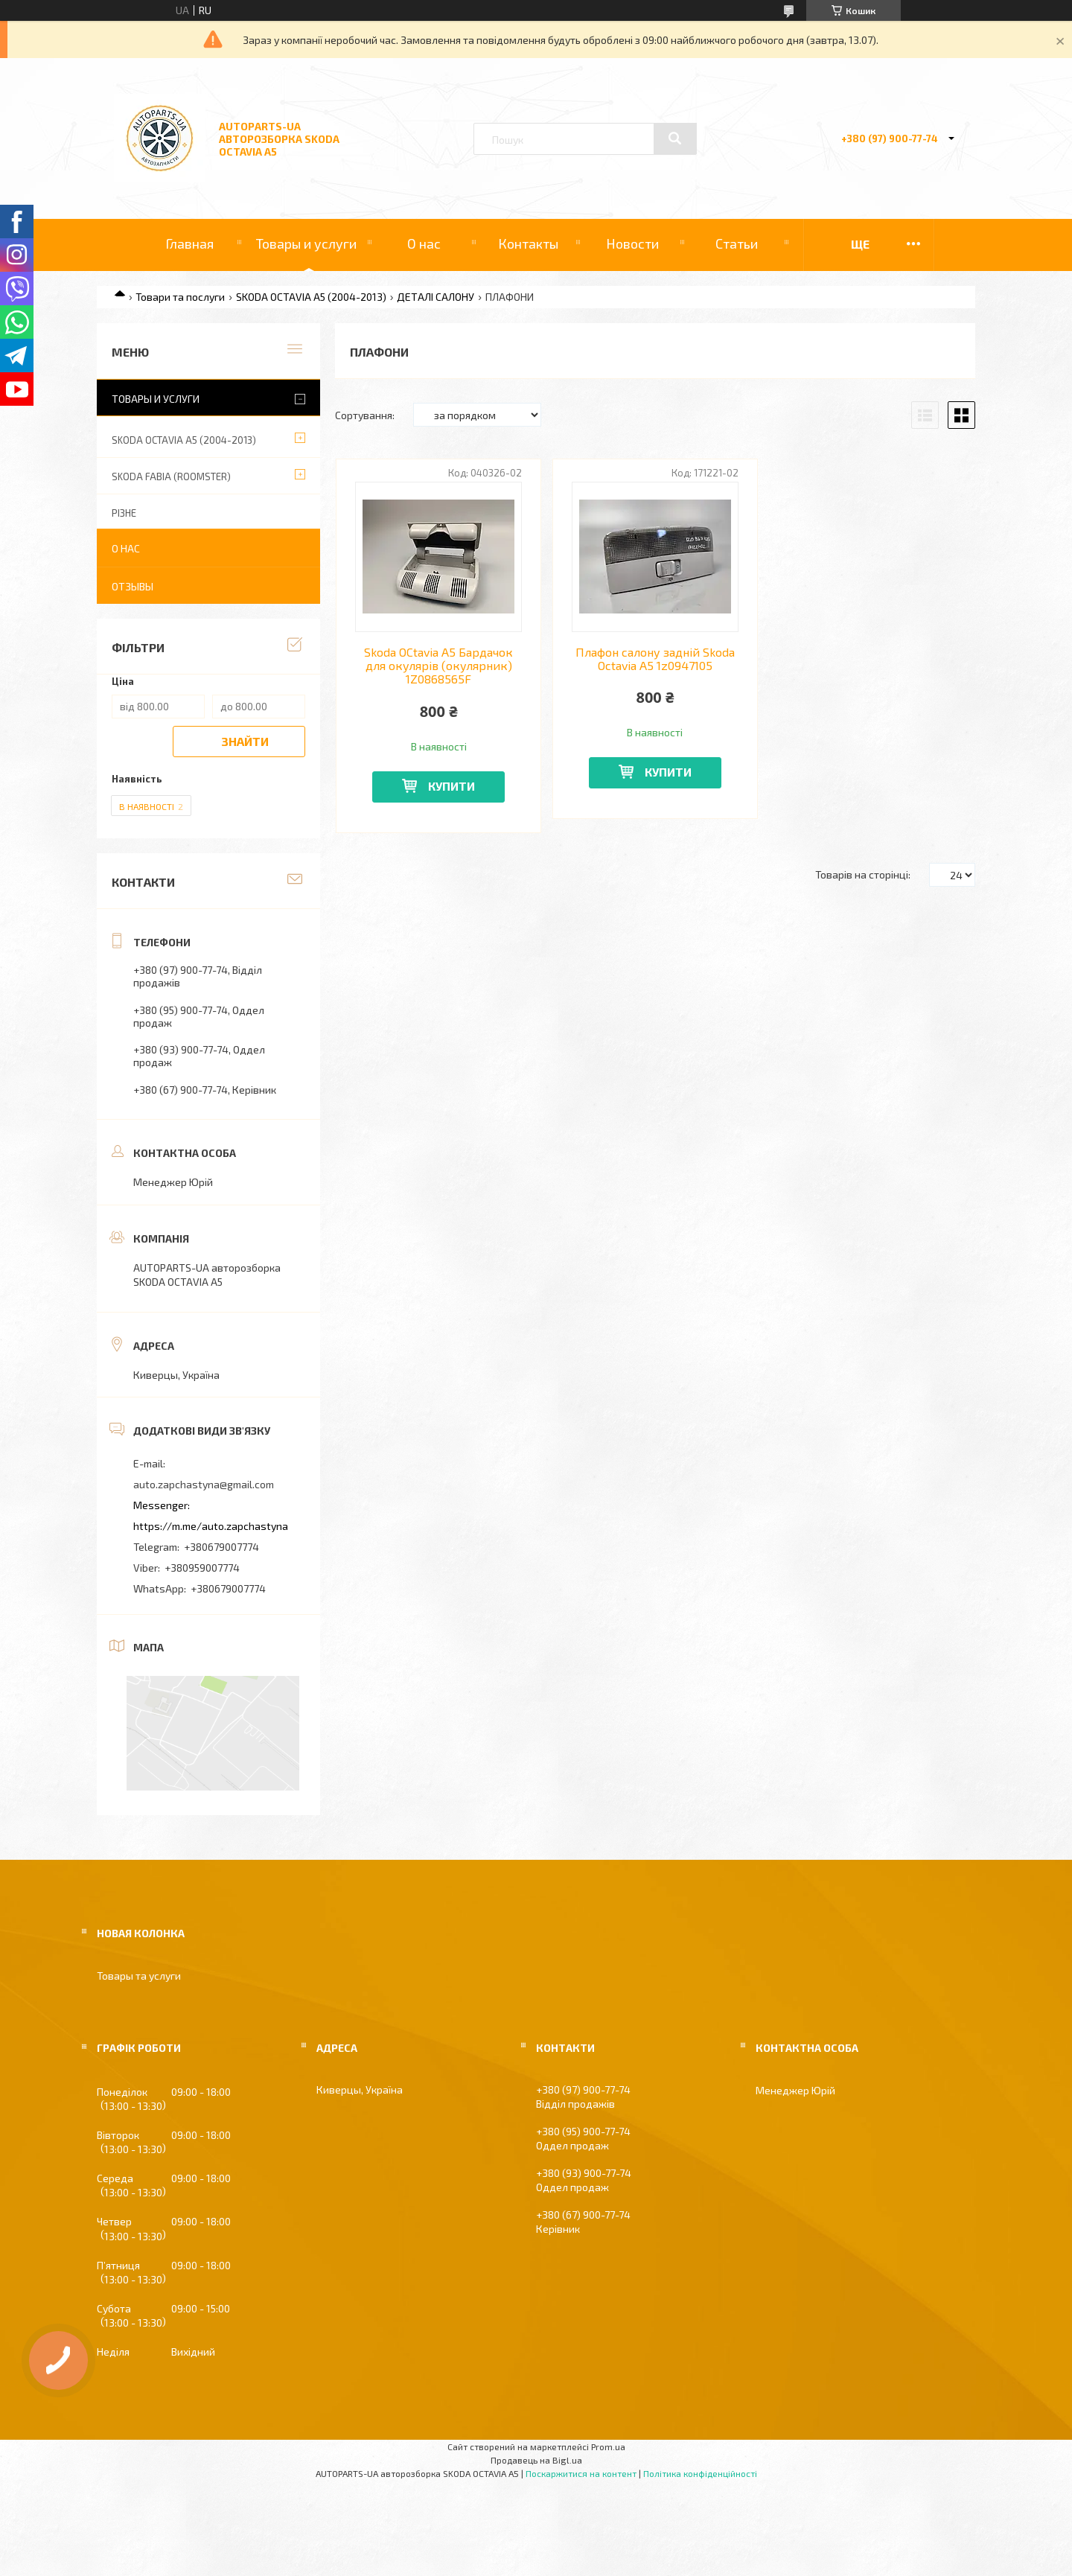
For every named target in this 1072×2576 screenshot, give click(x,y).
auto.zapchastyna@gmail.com (203, 1484)
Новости (632, 243)
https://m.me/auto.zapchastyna (210, 1526)
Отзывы (132, 586)
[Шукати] (675, 138)
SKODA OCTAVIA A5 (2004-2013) (311, 296)
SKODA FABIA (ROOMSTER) (171, 476)
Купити (451, 786)
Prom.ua (608, 2446)
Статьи (736, 243)
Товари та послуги (180, 296)
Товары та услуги (139, 1975)
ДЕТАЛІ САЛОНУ (435, 296)
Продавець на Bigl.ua (536, 2460)
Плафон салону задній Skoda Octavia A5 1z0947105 (655, 658)
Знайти (245, 741)
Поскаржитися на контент (581, 2473)
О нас (424, 243)
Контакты (528, 243)
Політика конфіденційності (700, 2473)
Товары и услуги (306, 243)
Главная (189, 243)
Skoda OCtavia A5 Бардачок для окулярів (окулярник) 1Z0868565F (438, 665)
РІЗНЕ (124, 513)
